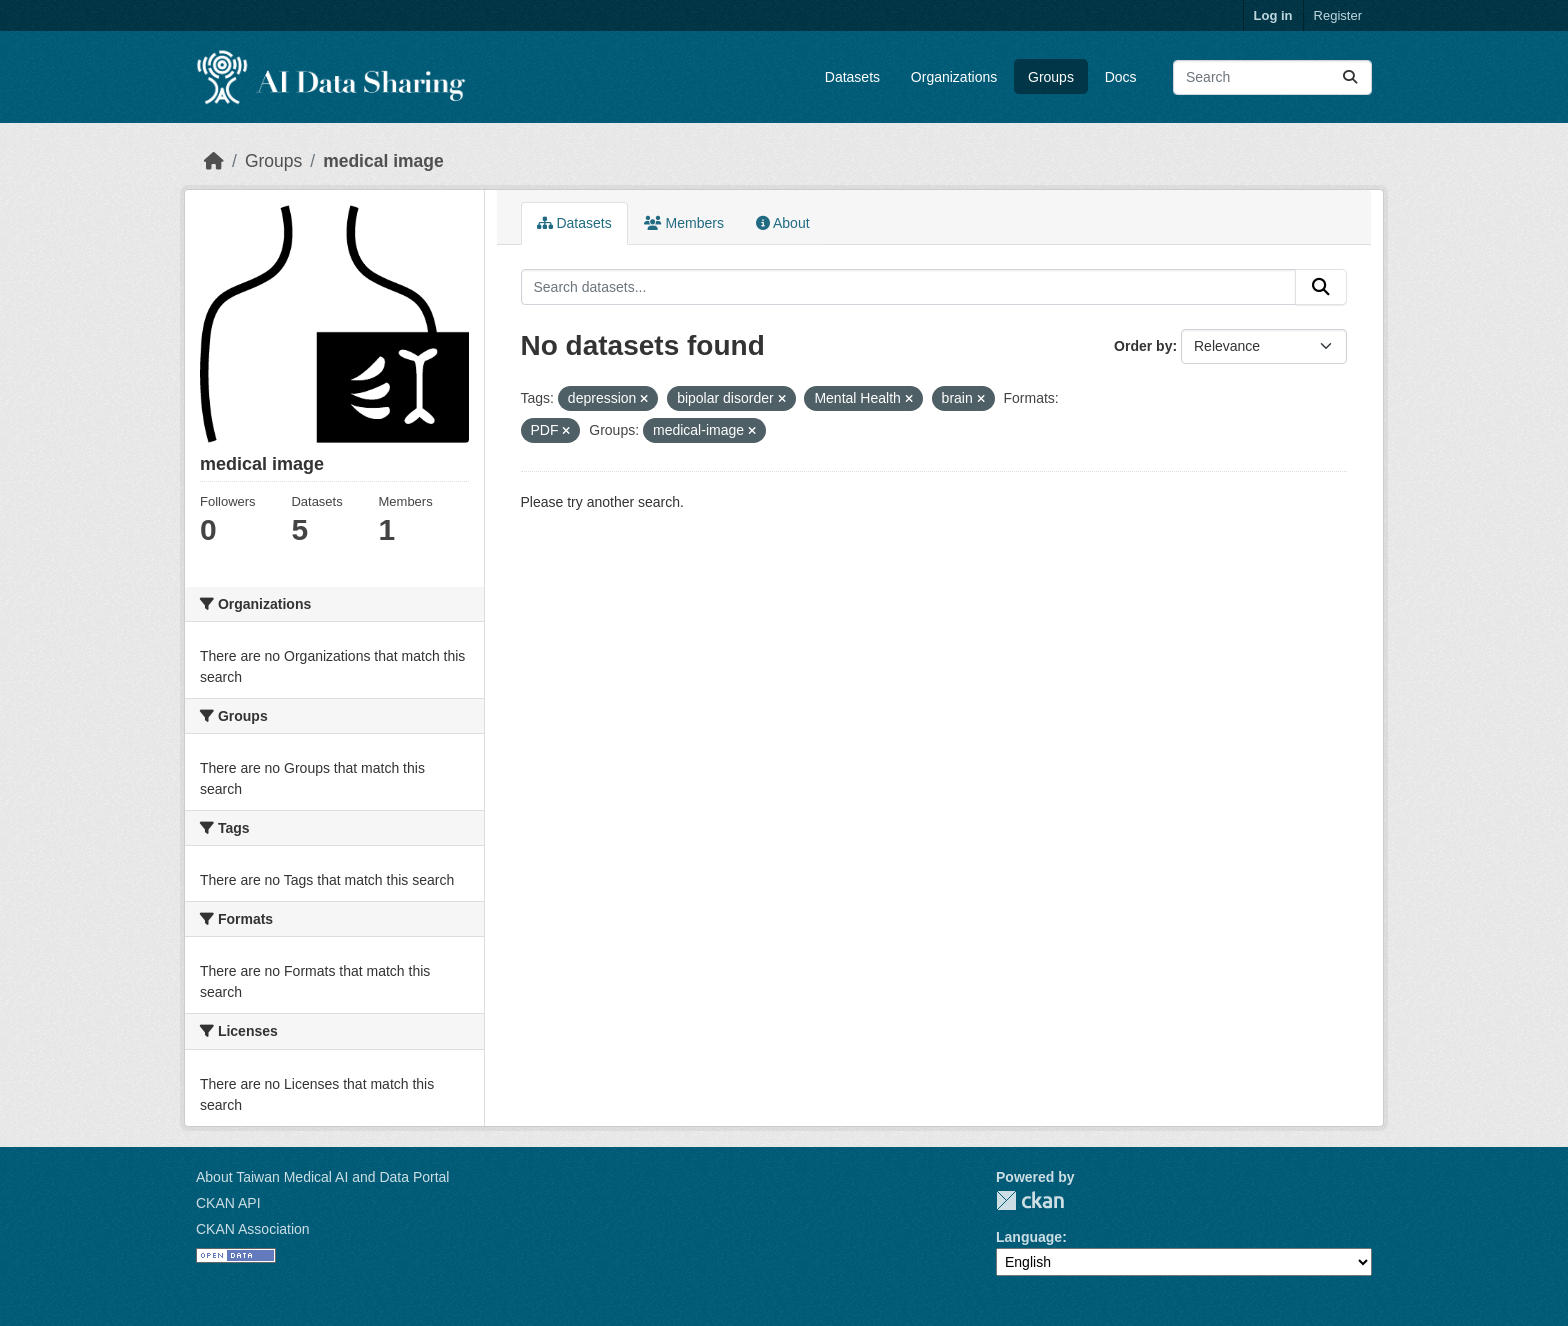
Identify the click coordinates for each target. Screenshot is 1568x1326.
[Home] (214, 161)
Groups (1051, 77)
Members (684, 223)
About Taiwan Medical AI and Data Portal (322, 1177)
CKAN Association (253, 1229)
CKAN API (228, 1203)
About (783, 223)
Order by (1143, 346)
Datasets (852, 77)
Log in (1273, 15)
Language (1029, 1237)
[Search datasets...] (1272, 77)
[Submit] (1350, 77)
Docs (1121, 77)
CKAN (1030, 1200)
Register (1338, 15)
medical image (383, 161)
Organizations (954, 77)
